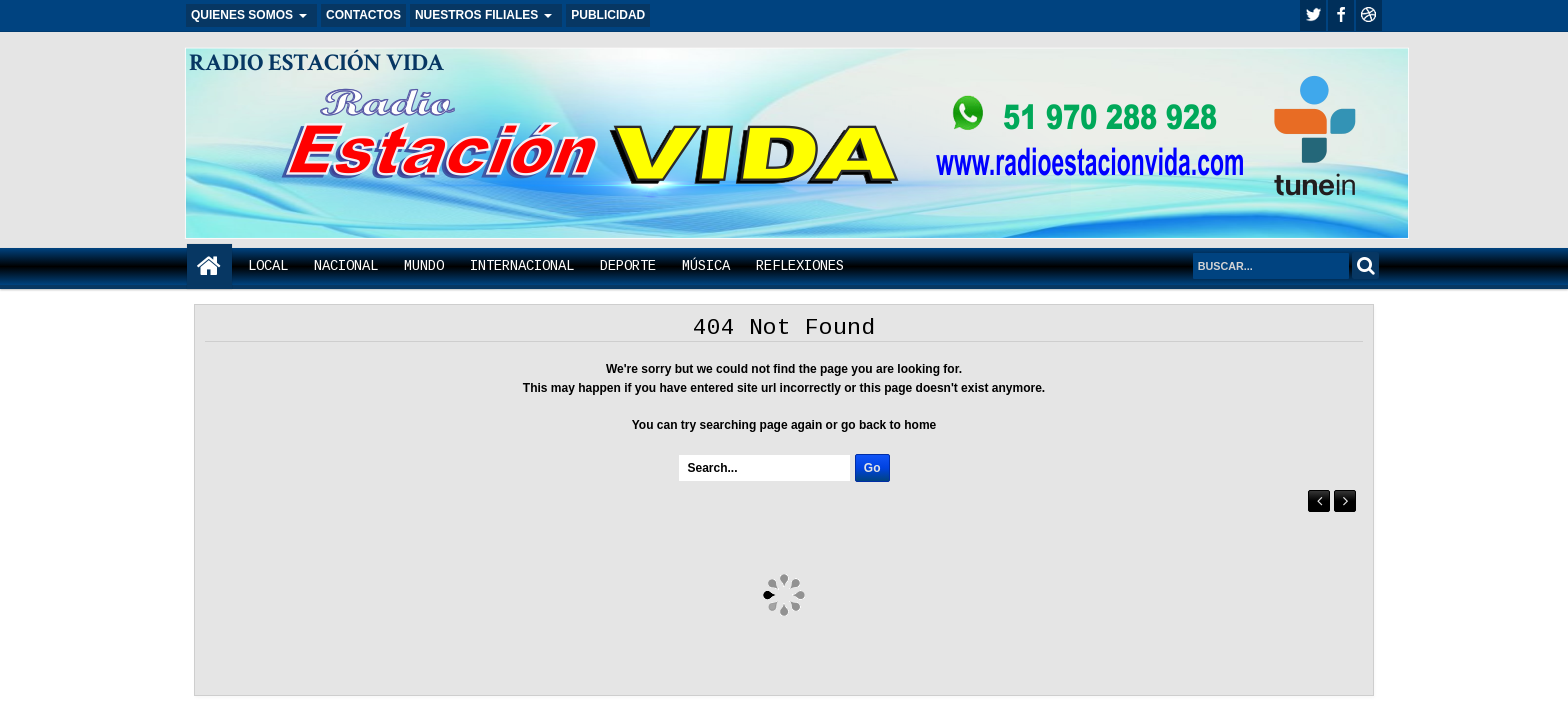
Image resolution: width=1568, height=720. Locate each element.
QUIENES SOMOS (242, 15)
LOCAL (268, 266)
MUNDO (424, 266)
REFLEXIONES (800, 266)
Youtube (1369, 15)
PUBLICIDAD (608, 15)
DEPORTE (628, 266)
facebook (1341, 15)
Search (1365, 265)
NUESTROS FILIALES (476, 15)
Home (209, 266)
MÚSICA (706, 266)
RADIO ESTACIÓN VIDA (316, 62)
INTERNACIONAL (522, 266)
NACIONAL (346, 266)
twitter (1313, 15)
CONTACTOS (363, 15)
